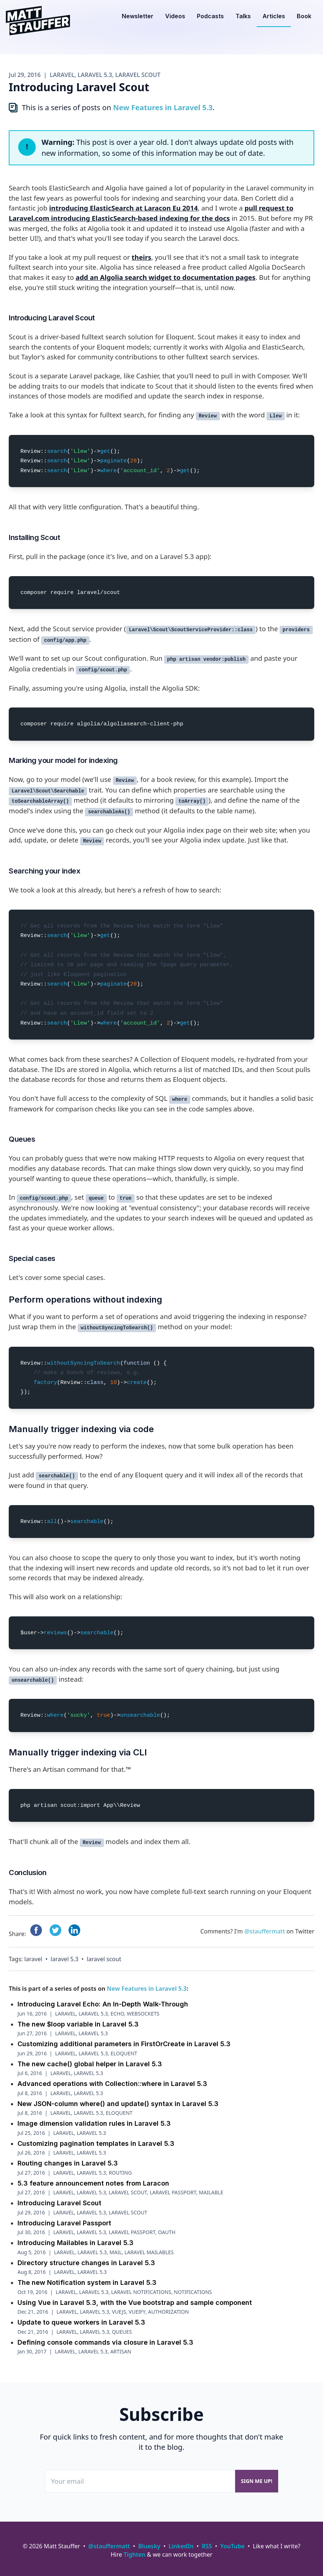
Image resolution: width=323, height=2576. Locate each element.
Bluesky (149, 2546)
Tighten (134, 2554)
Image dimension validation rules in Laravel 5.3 (94, 2123)
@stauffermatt (264, 1931)
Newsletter (137, 16)
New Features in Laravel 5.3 (163, 107)
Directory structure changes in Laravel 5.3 (86, 2263)
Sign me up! (256, 2480)
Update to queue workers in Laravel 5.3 (81, 2322)
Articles (273, 16)
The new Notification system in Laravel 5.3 (86, 2282)
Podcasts (210, 16)
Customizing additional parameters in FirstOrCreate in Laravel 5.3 (123, 2044)
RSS (207, 2546)
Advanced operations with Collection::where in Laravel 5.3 (112, 2083)
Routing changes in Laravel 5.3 (67, 2163)
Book (304, 16)
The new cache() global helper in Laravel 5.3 (89, 2064)
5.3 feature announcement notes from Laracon (93, 2183)
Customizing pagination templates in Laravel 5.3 (95, 2143)
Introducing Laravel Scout (59, 2203)
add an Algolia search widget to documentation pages (165, 277)
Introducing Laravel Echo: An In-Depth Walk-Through (102, 2004)
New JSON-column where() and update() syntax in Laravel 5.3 (117, 2104)
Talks (243, 16)
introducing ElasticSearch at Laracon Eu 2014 (123, 207)
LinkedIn (181, 2546)
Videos (175, 16)
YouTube (232, 2546)
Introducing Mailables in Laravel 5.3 (75, 2243)
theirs (141, 257)
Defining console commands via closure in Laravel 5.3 (105, 2342)
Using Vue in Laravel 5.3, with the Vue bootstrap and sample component (134, 2302)
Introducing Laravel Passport (64, 2223)
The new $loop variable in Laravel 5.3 (78, 2024)
